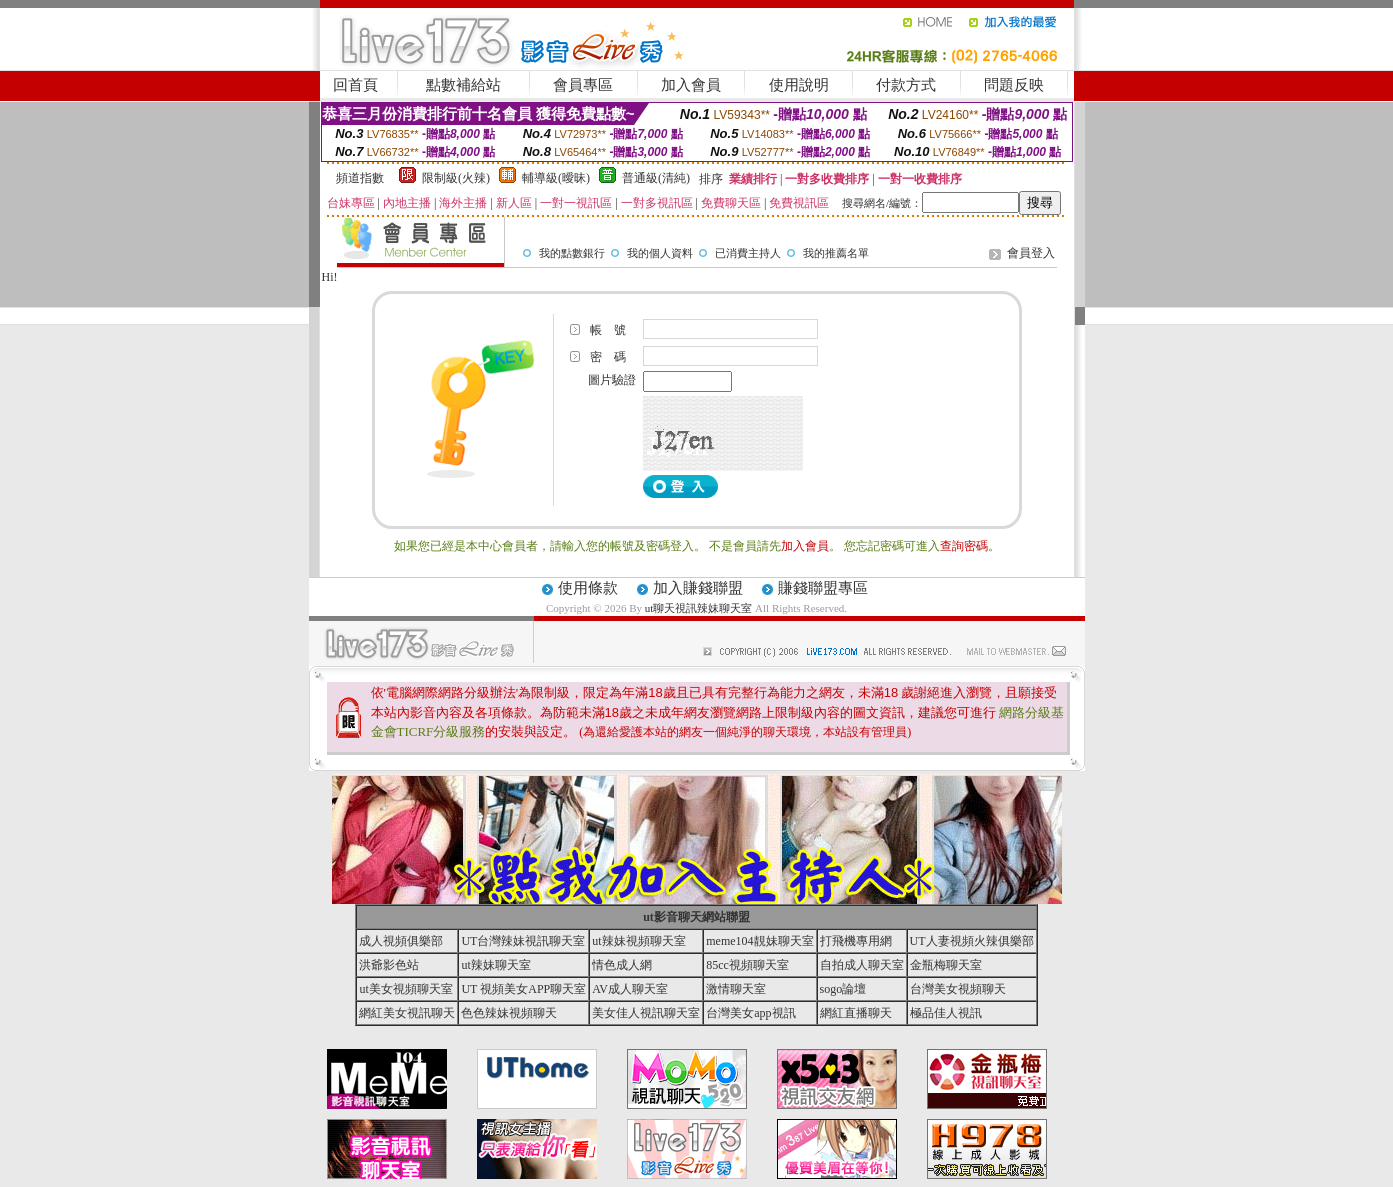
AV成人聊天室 (630, 989)
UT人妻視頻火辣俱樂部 (972, 941)
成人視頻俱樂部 (401, 941)
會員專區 (583, 85)
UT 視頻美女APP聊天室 (523, 989)
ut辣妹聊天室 (495, 965)
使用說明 (799, 85)
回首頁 (355, 85)
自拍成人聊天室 (862, 965)
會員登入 (1031, 253)
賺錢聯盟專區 (823, 588)
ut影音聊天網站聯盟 (696, 917)
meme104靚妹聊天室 (759, 941)
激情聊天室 (736, 989)
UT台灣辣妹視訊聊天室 (523, 941)
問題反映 (1014, 85)
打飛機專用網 (856, 941)
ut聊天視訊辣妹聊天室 (699, 608)
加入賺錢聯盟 (698, 588)
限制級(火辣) (456, 178)
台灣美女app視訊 (750, 1013)
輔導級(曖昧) (556, 178)
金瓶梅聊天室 (946, 965)
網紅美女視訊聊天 (407, 1013)
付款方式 (906, 85)
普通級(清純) (656, 178)
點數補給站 (463, 85)
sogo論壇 (843, 989)
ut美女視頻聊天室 (405, 989)
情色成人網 (622, 965)
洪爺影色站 (389, 965)
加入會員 (691, 85)
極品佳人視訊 (946, 1013)
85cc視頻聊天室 (747, 965)
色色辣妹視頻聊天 (509, 1013)
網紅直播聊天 (856, 1013)
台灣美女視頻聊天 (958, 989)
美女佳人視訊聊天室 (646, 1013)
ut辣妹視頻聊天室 (638, 941)
